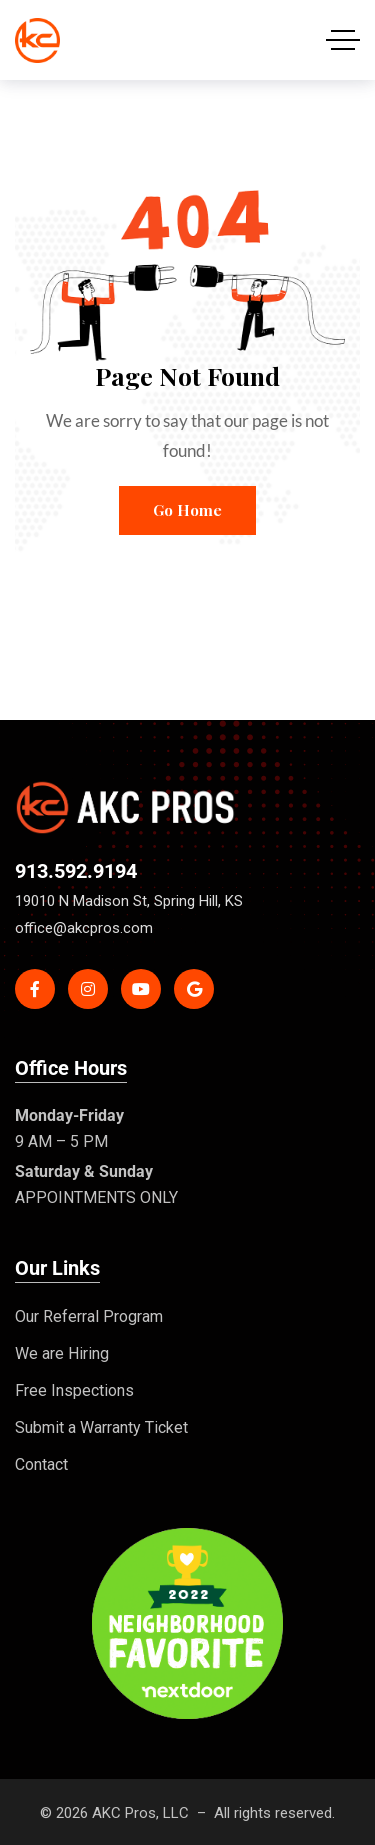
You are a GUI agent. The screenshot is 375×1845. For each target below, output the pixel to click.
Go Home (187, 510)
